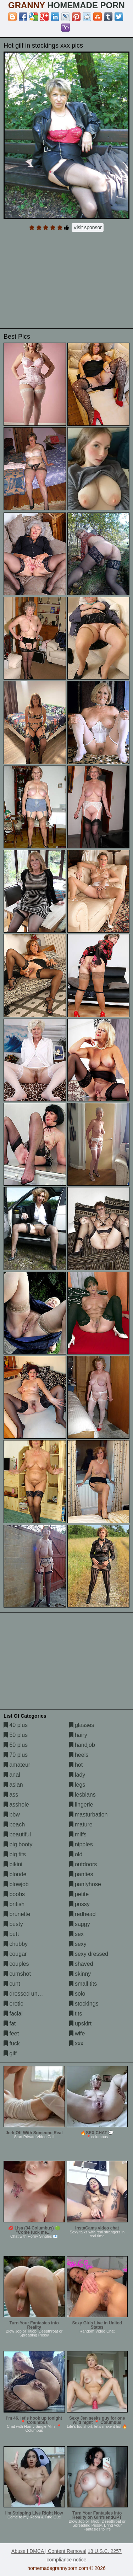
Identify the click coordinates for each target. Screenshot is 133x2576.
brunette (17, 1914)
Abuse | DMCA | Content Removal (48, 2551)
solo (77, 1994)
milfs (78, 1834)
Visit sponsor (87, 227)
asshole (16, 1805)
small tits (83, 1984)
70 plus (16, 1755)
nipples (81, 1844)
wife (77, 2033)
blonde (15, 1874)
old (76, 1854)
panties (81, 1874)
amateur (17, 1765)
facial (13, 2014)
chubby (16, 1944)
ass (11, 1795)
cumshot (17, 1974)
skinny (80, 1974)
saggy (79, 1924)
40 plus (16, 1725)
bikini (13, 1864)
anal (12, 1775)
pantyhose (85, 1884)
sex (76, 1934)
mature (81, 1824)
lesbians (82, 1795)
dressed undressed (31, 1994)
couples (16, 1964)
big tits (15, 1854)
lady (77, 1775)
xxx (76, 2043)
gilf (10, 2053)
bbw (12, 1815)
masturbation (88, 1815)
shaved (81, 1964)
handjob (82, 1745)
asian (13, 1785)
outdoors (83, 1864)
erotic (13, 2004)
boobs (14, 1894)
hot (76, 1765)
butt (11, 1934)
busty (13, 1924)
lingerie (81, 1805)
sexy (78, 1944)
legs (77, 1785)
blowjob (16, 1884)
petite (79, 1894)
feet (11, 2033)
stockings (84, 2004)
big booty (18, 1844)
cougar (15, 1954)
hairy (78, 1735)
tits (75, 2014)
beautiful (17, 1834)
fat (10, 2023)
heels (79, 1755)
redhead (82, 1914)
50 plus (16, 1735)
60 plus (16, 1745)
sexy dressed (89, 1954)
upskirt (80, 2023)
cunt (12, 1984)
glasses (81, 1725)
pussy (79, 1904)
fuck (12, 2043)
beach (14, 1824)
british (14, 1904)
